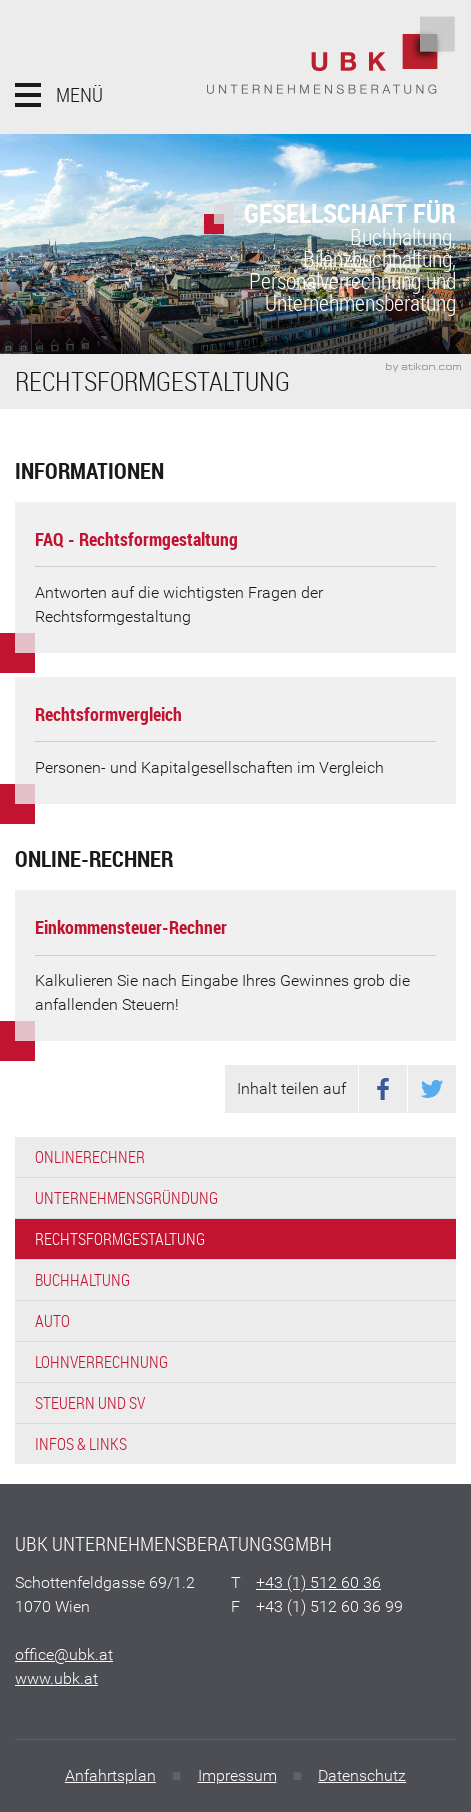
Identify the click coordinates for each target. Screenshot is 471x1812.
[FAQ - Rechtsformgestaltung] (235, 577)
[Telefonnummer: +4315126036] (318, 1583)
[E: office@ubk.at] (64, 1654)
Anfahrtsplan (110, 1775)
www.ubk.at (56, 1678)
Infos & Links (81, 1444)
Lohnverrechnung (101, 1362)
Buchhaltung (82, 1280)
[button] (59, 95)
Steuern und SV (90, 1403)
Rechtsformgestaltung (120, 1239)
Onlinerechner (90, 1157)
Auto (52, 1321)
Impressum (237, 1775)
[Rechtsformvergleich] (235, 740)
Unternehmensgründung (126, 1198)
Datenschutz (362, 1775)
